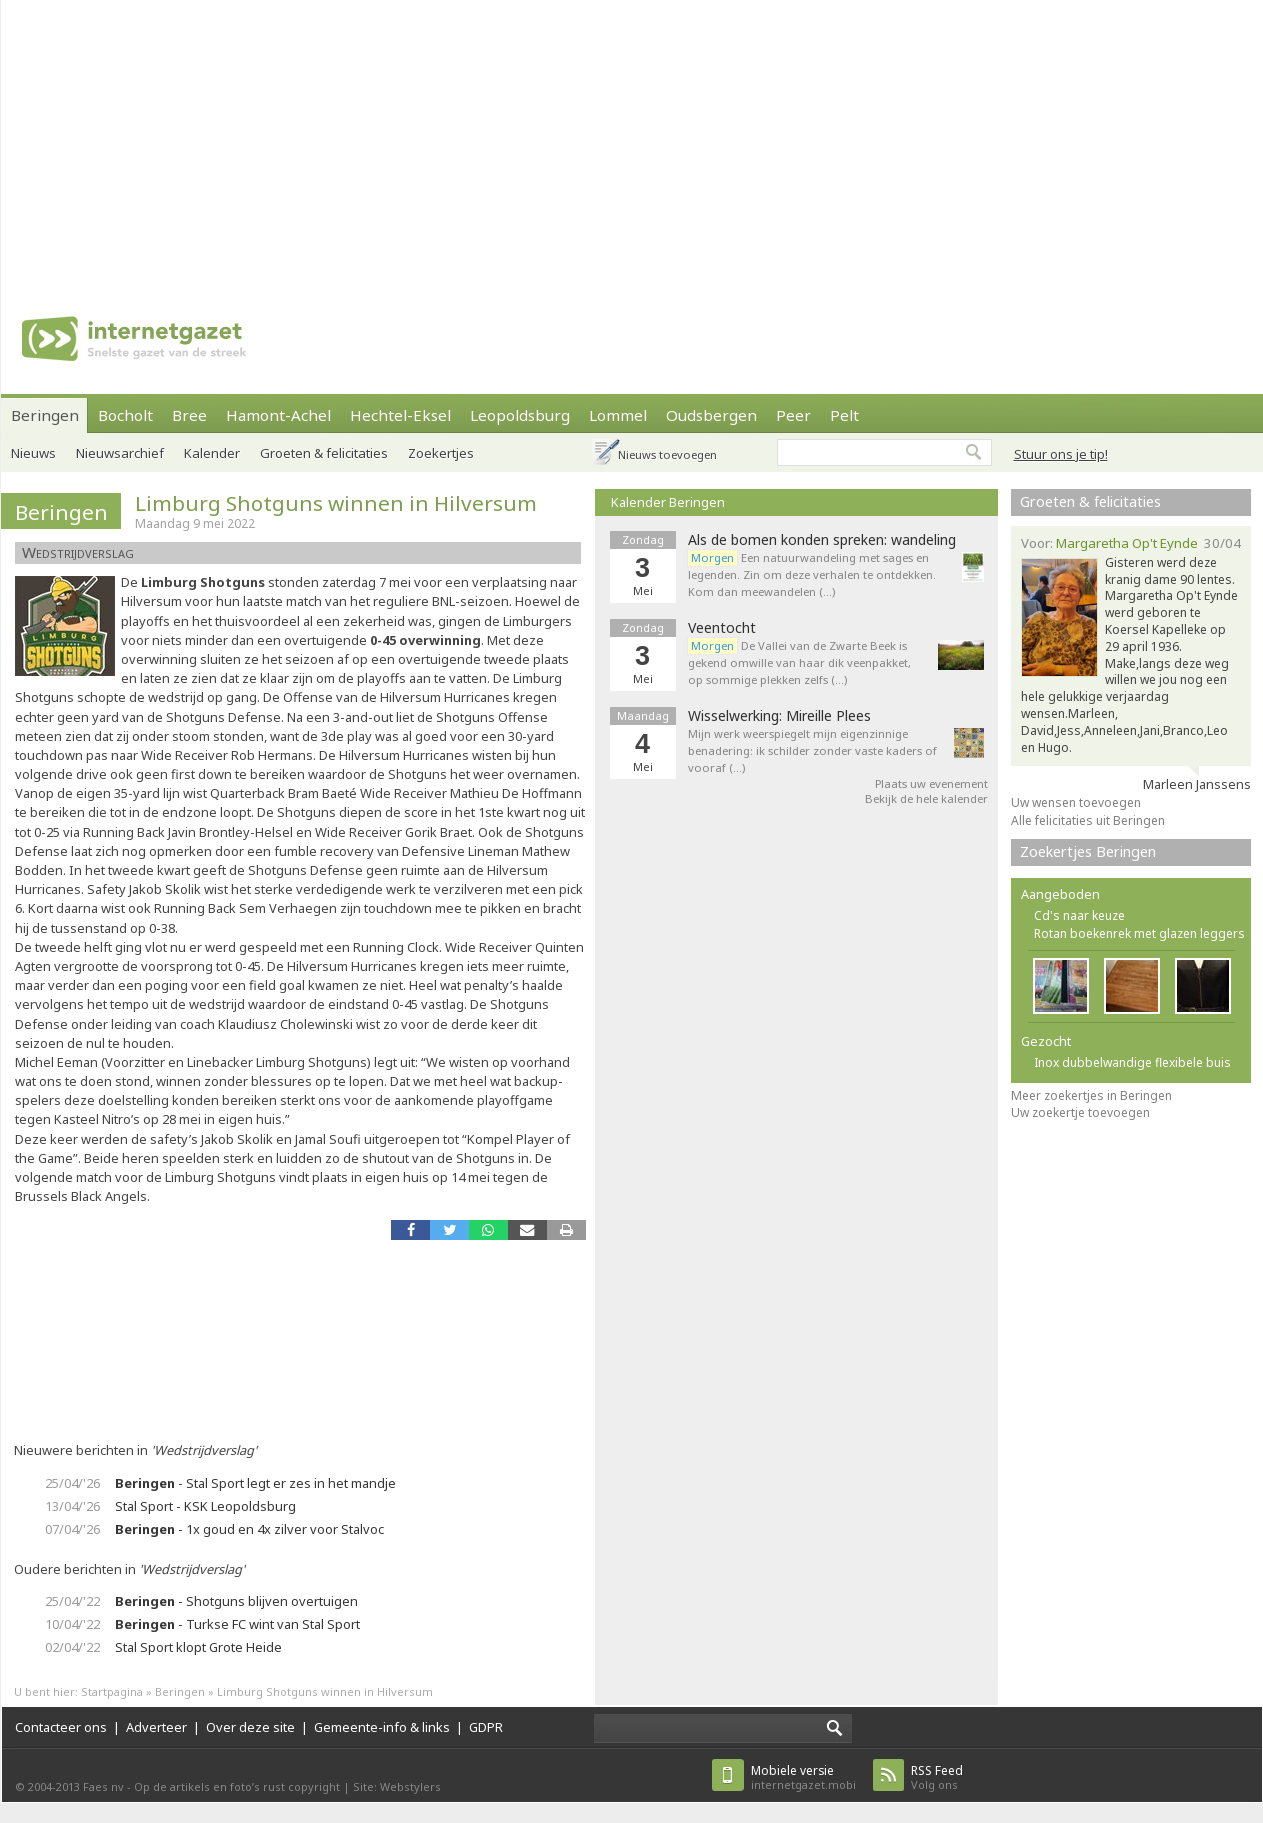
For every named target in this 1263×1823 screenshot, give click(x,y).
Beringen (45, 415)
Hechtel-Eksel (400, 415)
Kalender (212, 453)
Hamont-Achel (278, 415)
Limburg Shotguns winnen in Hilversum (336, 503)
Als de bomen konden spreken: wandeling (822, 540)
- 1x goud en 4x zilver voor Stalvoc (249, 1529)
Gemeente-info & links (382, 1727)
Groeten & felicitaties (324, 453)
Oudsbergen (711, 415)
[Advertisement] (628, 140)
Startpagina (112, 1691)
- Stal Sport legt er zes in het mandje (255, 1483)
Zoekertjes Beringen (1088, 851)
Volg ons (937, 1777)
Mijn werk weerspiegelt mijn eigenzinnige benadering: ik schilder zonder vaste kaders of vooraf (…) (812, 750)
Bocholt (125, 415)
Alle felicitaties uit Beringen (1088, 820)
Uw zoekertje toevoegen (1080, 1112)
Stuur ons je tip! (1061, 454)
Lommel (618, 415)
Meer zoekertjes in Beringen (1091, 1095)
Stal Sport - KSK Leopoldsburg (205, 1506)
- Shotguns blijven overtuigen (236, 1601)
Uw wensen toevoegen (1076, 802)
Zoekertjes (441, 453)
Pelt (844, 415)
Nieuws (33, 453)
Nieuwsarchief (120, 453)
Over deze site (250, 1727)
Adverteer (156, 1727)
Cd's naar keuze (1079, 915)
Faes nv (103, 1786)
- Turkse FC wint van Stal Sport (237, 1624)
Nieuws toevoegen (667, 454)
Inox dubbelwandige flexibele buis (1132, 1062)
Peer (793, 415)
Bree (189, 415)
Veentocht (722, 628)
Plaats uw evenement (931, 783)
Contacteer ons (61, 1727)
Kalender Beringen (668, 502)
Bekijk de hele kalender (926, 798)
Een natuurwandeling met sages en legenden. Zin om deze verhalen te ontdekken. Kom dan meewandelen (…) (812, 574)
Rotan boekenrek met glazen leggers (1139, 933)
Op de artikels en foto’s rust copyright (237, 1786)
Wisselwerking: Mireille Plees (779, 716)
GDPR (486, 1727)
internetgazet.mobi (803, 1777)
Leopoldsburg (520, 415)
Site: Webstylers (397, 1786)
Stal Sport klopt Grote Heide (198, 1647)
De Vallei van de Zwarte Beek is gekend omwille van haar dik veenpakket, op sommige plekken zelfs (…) (799, 662)
